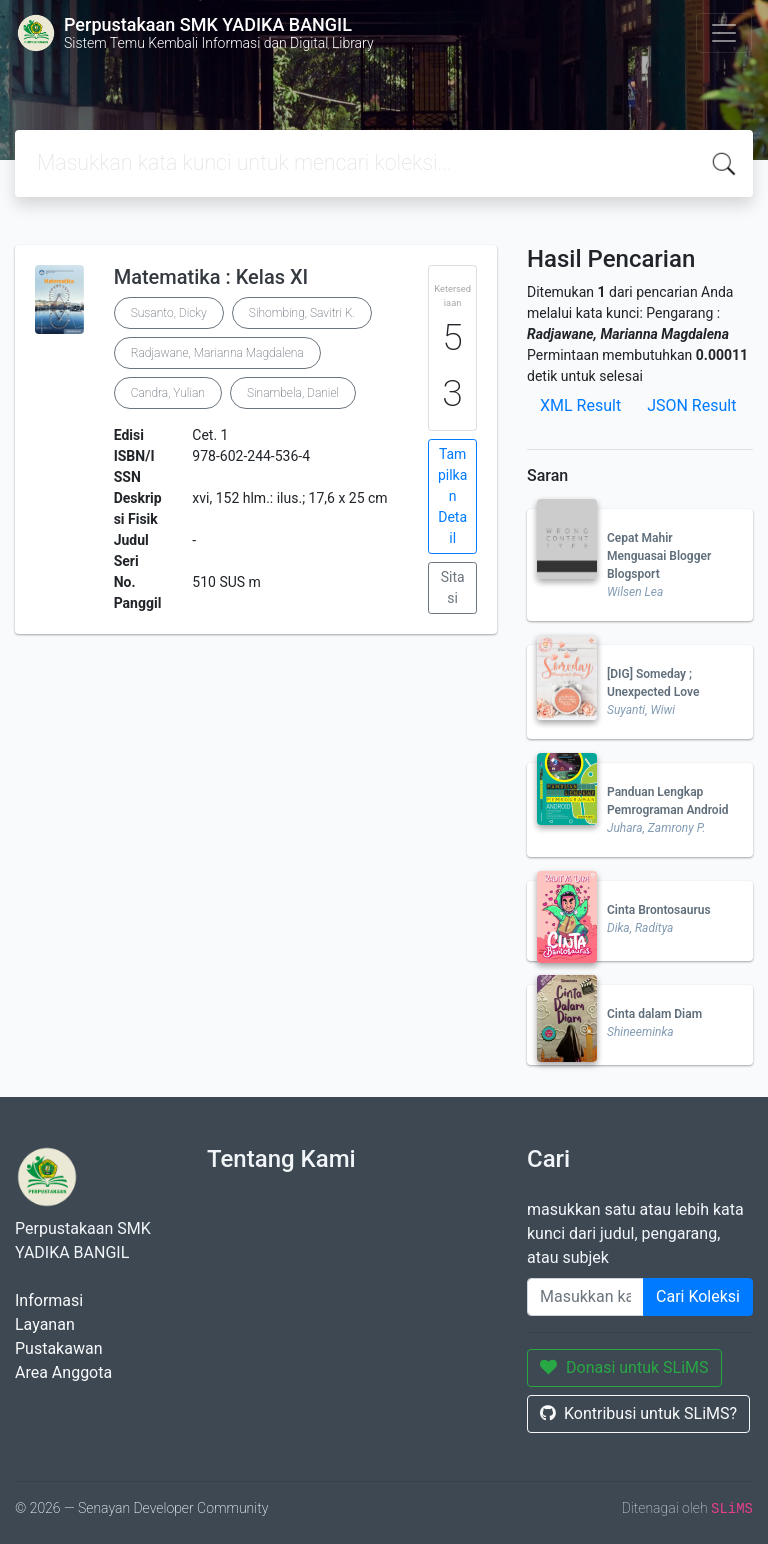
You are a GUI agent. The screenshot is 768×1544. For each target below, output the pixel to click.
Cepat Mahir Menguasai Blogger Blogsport (659, 556)
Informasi (49, 1300)
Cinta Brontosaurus (659, 910)
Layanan (45, 1324)
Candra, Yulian (168, 393)
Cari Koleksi (698, 1296)
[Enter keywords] (585, 1297)
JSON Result (691, 405)
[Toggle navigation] (724, 33)
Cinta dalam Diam (654, 1014)
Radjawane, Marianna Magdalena (217, 353)
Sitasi (453, 587)
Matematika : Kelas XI (211, 277)
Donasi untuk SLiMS (624, 1367)
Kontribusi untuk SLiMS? (638, 1413)
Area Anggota (63, 1372)
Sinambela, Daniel (293, 393)
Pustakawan (58, 1348)
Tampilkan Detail (452, 496)
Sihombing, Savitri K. (302, 313)
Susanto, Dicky (169, 313)
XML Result (580, 405)
